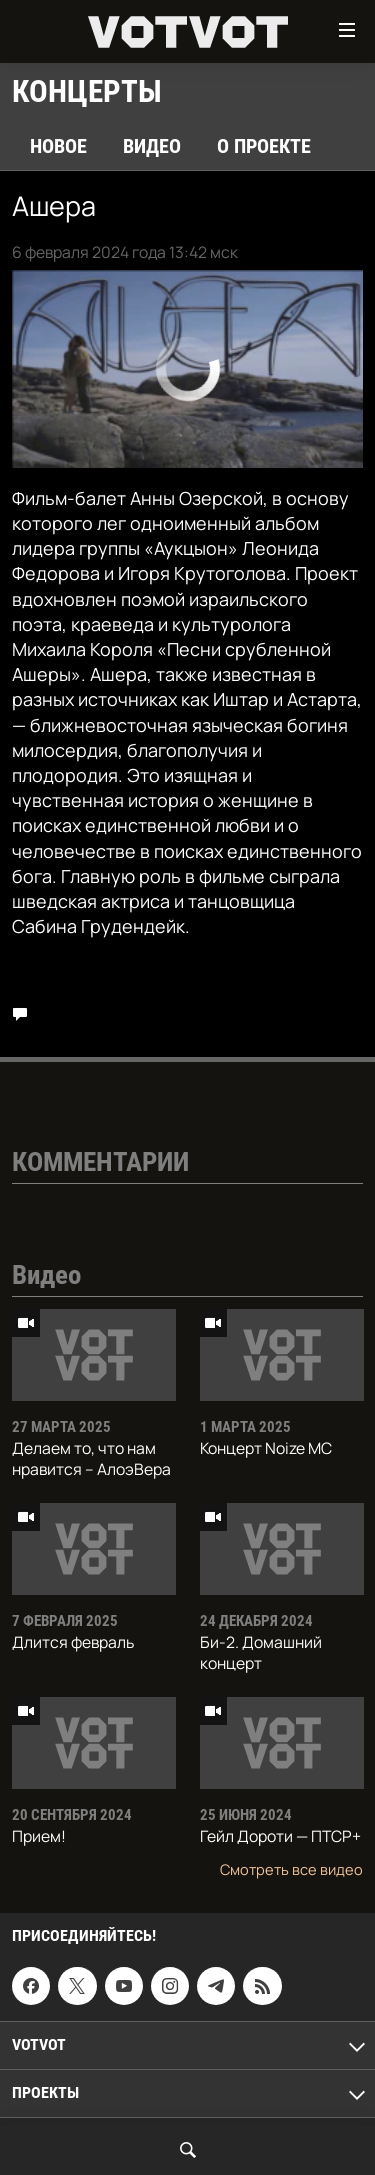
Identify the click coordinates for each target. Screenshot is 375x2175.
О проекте (264, 146)
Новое (58, 146)
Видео (152, 146)
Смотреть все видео (291, 1869)
